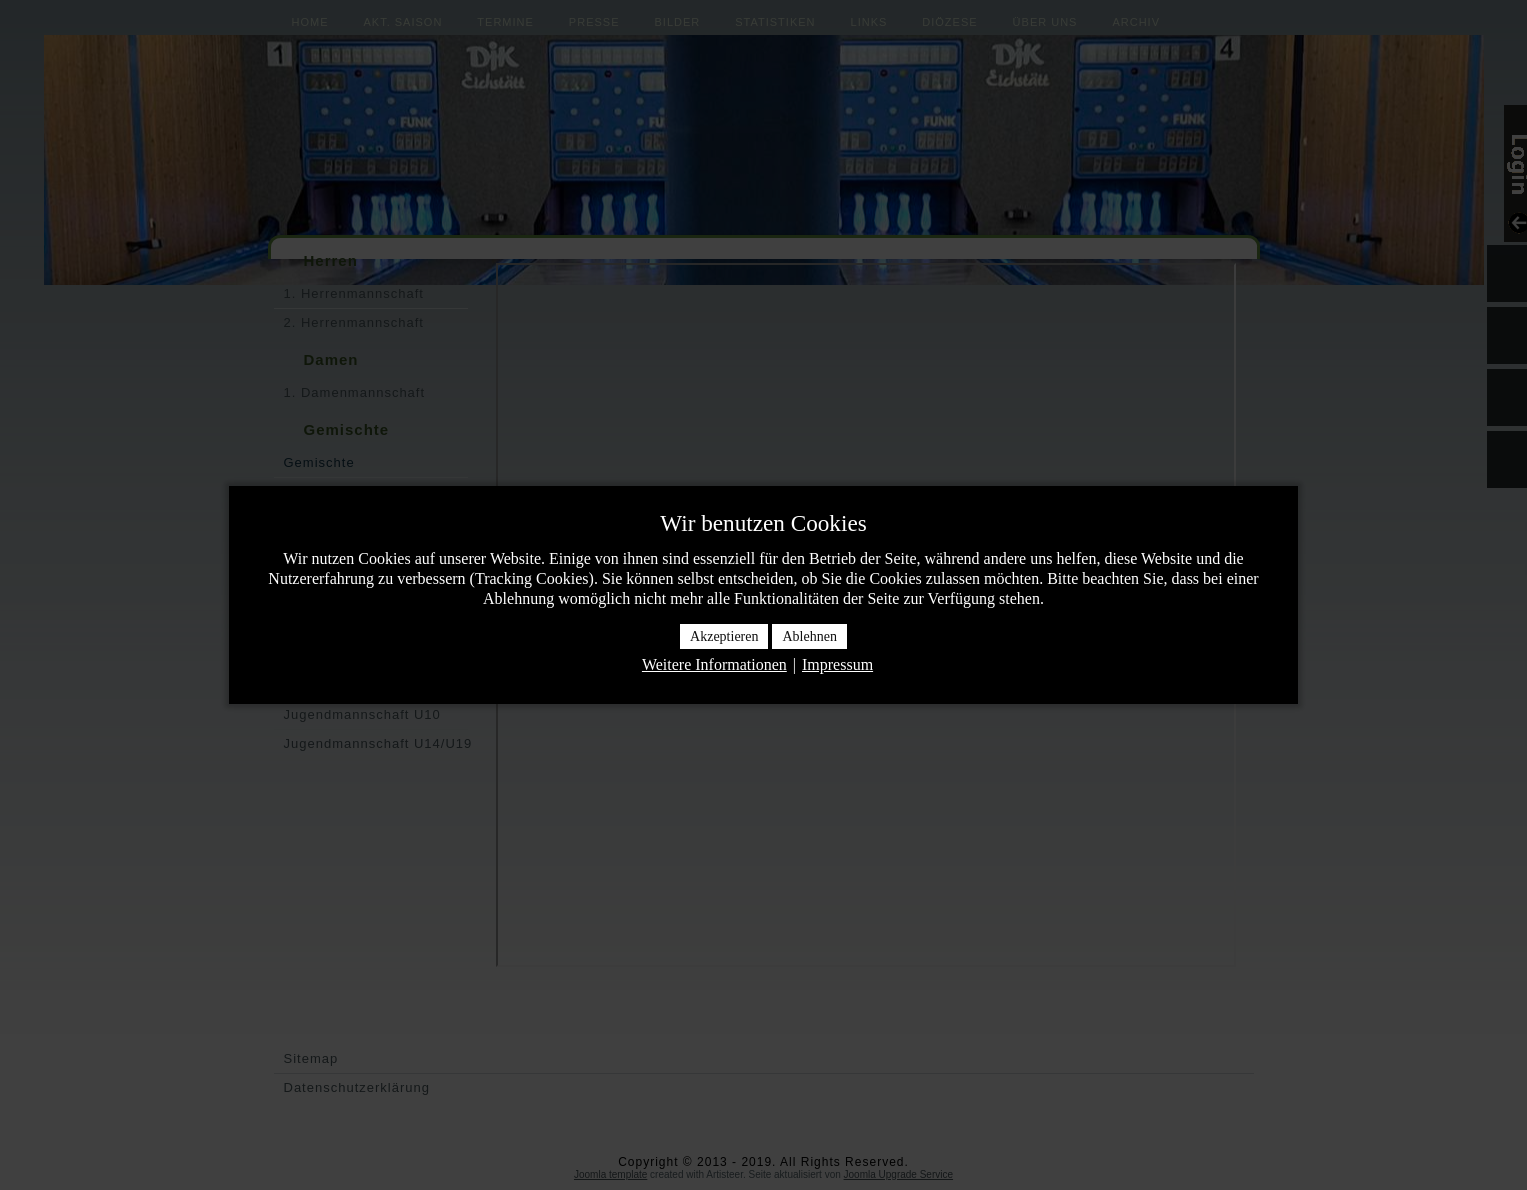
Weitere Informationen (714, 664)
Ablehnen (809, 636)
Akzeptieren (724, 636)
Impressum (837, 664)
